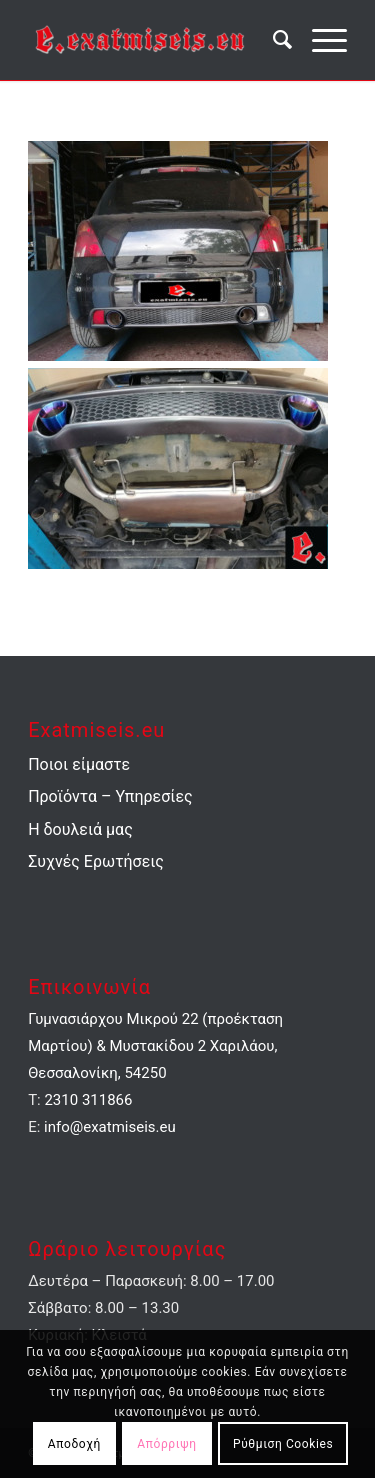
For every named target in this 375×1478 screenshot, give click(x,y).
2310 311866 (88, 1100)
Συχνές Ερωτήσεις (96, 861)
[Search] (272, 40)
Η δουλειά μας (80, 829)
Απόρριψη (166, 1444)
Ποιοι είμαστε (79, 764)
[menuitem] (272, 40)
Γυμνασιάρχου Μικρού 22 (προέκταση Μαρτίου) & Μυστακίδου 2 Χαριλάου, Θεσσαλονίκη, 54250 (155, 1046)
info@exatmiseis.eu (110, 1127)
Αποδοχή (74, 1444)
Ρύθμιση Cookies (283, 1444)
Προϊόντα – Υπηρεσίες (110, 796)
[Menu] (319, 40)
